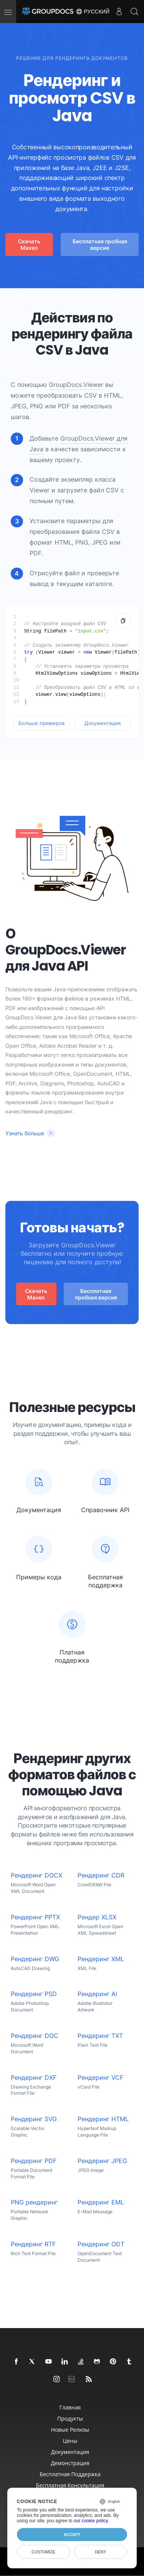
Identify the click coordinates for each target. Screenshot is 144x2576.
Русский (92, 11)
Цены (70, 2440)
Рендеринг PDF (33, 2161)
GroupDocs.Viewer (76, 384)
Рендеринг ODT (101, 2244)
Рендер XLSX (97, 1917)
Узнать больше (24, 1133)
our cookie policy (91, 2520)
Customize (43, 2552)
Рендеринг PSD (34, 1994)
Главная (70, 2407)
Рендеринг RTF (33, 2244)
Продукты (70, 2418)
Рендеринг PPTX (35, 1917)
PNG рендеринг (34, 2202)
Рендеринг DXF (33, 2077)
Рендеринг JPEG (102, 2161)
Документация (102, 723)
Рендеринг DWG (35, 1959)
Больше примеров (41, 723)
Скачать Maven (29, 244)
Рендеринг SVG (34, 2119)
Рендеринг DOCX (36, 1875)
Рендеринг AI (97, 1994)
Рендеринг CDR (101, 1875)
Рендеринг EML (101, 2202)
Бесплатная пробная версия (100, 244)
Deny (100, 2552)
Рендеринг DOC (34, 2035)
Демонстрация (70, 2463)
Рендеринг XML (101, 1959)
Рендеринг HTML (103, 2119)
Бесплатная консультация (70, 2485)
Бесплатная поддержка (70, 2474)
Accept (72, 2534)
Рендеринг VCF (100, 2077)
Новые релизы (70, 2429)
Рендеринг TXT (100, 2035)
